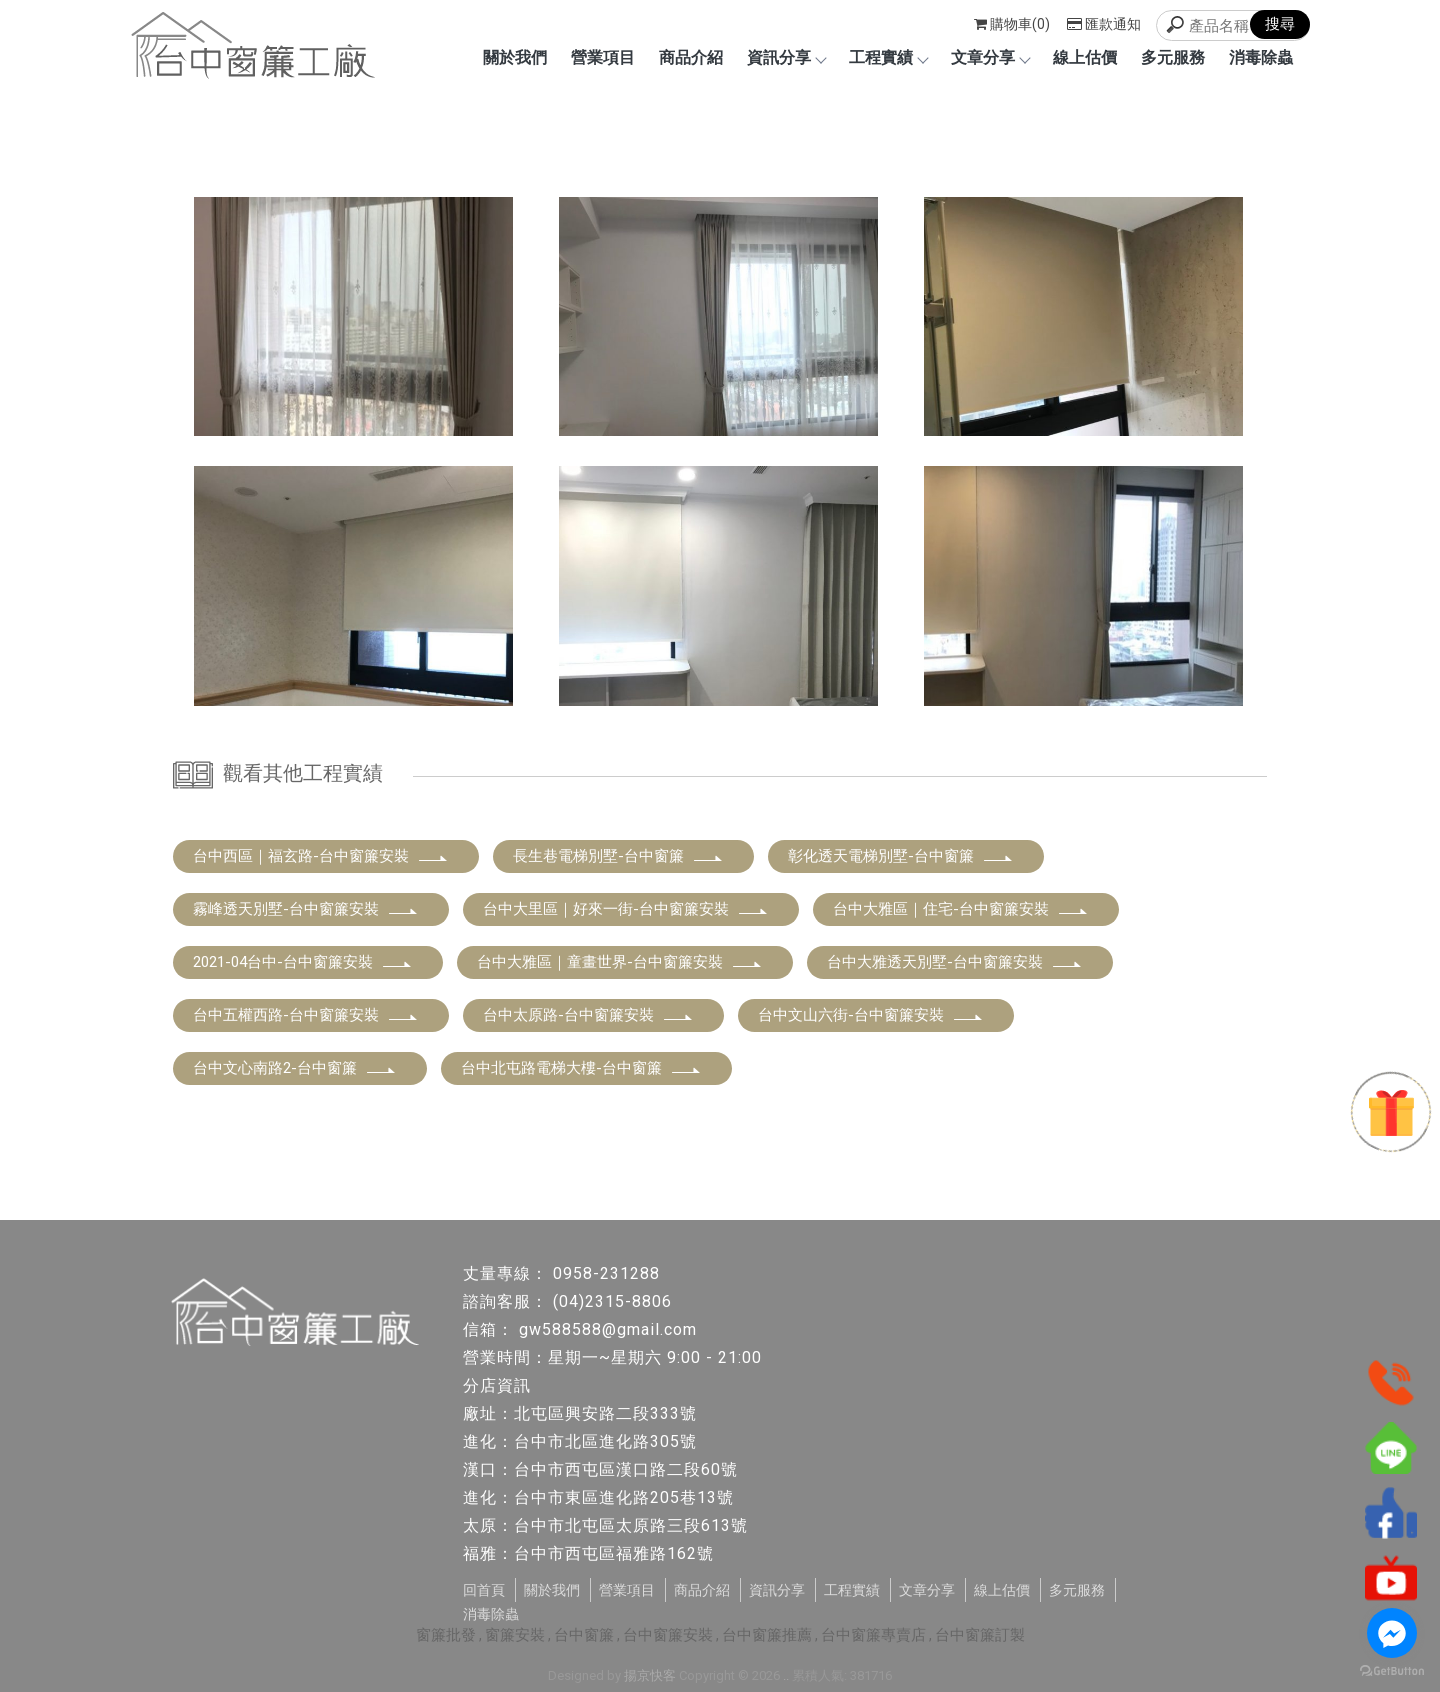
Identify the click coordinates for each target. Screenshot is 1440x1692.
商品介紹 (691, 57)
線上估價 (1085, 57)
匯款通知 (1104, 24)
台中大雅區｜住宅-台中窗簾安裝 (961, 909)
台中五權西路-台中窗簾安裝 (306, 1015)
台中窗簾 (584, 1635)
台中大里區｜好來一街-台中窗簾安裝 (626, 909)
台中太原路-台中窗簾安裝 (588, 1015)
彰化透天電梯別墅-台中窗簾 (901, 856)
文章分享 (990, 57)
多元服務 (1173, 57)
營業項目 (603, 57)
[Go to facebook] (1392, 1633)
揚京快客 (650, 1675)
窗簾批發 (446, 1635)
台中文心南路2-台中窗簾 (295, 1068)
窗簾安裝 (515, 1635)
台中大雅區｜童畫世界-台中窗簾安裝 (620, 962)
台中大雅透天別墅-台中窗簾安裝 (955, 962)
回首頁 (484, 1590)
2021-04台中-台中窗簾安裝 (303, 962)
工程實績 (888, 57)
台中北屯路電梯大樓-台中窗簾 (581, 1068)
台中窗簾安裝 (668, 1635)
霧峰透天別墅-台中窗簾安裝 (306, 909)
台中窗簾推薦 (767, 1635)
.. (786, 1675)
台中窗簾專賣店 (873, 1635)
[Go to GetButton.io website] (1392, 1671)
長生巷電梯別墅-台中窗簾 (618, 856)
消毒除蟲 (1261, 57)
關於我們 (515, 57)
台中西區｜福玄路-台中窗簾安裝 (321, 856)
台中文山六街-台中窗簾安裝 (871, 1015)
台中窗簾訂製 (980, 1635)
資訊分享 (786, 57)
